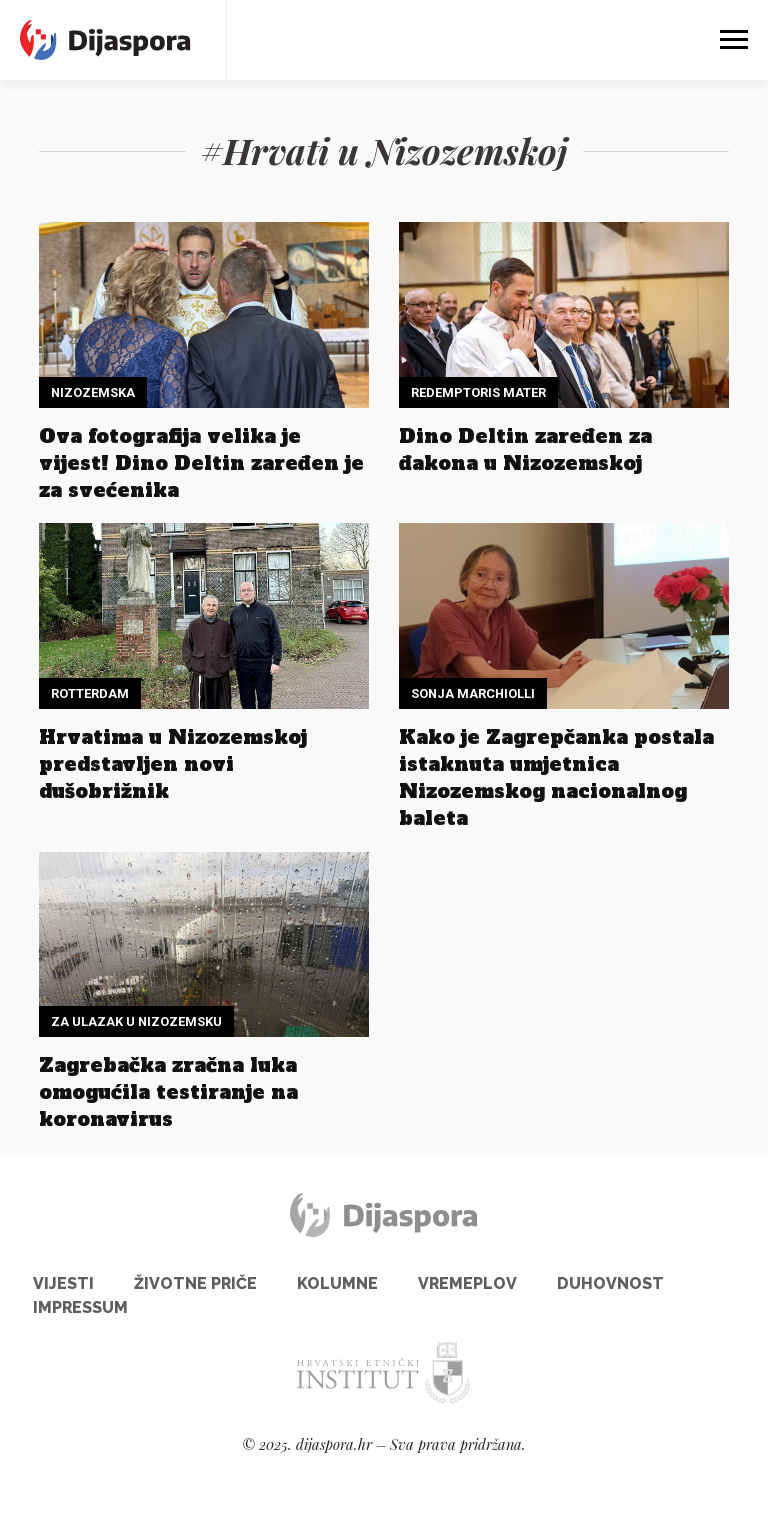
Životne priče (195, 1283)
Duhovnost (610, 1283)
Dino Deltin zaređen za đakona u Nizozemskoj (525, 449)
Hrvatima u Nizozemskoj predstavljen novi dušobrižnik (173, 764)
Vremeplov (467, 1283)
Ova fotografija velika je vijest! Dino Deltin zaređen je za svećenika (201, 463)
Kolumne (337, 1283)
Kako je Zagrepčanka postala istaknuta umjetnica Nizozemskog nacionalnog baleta (556, 777)
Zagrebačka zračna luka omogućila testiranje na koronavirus (168, 1092)
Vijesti (63, 1283)
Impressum (80, 1307)
